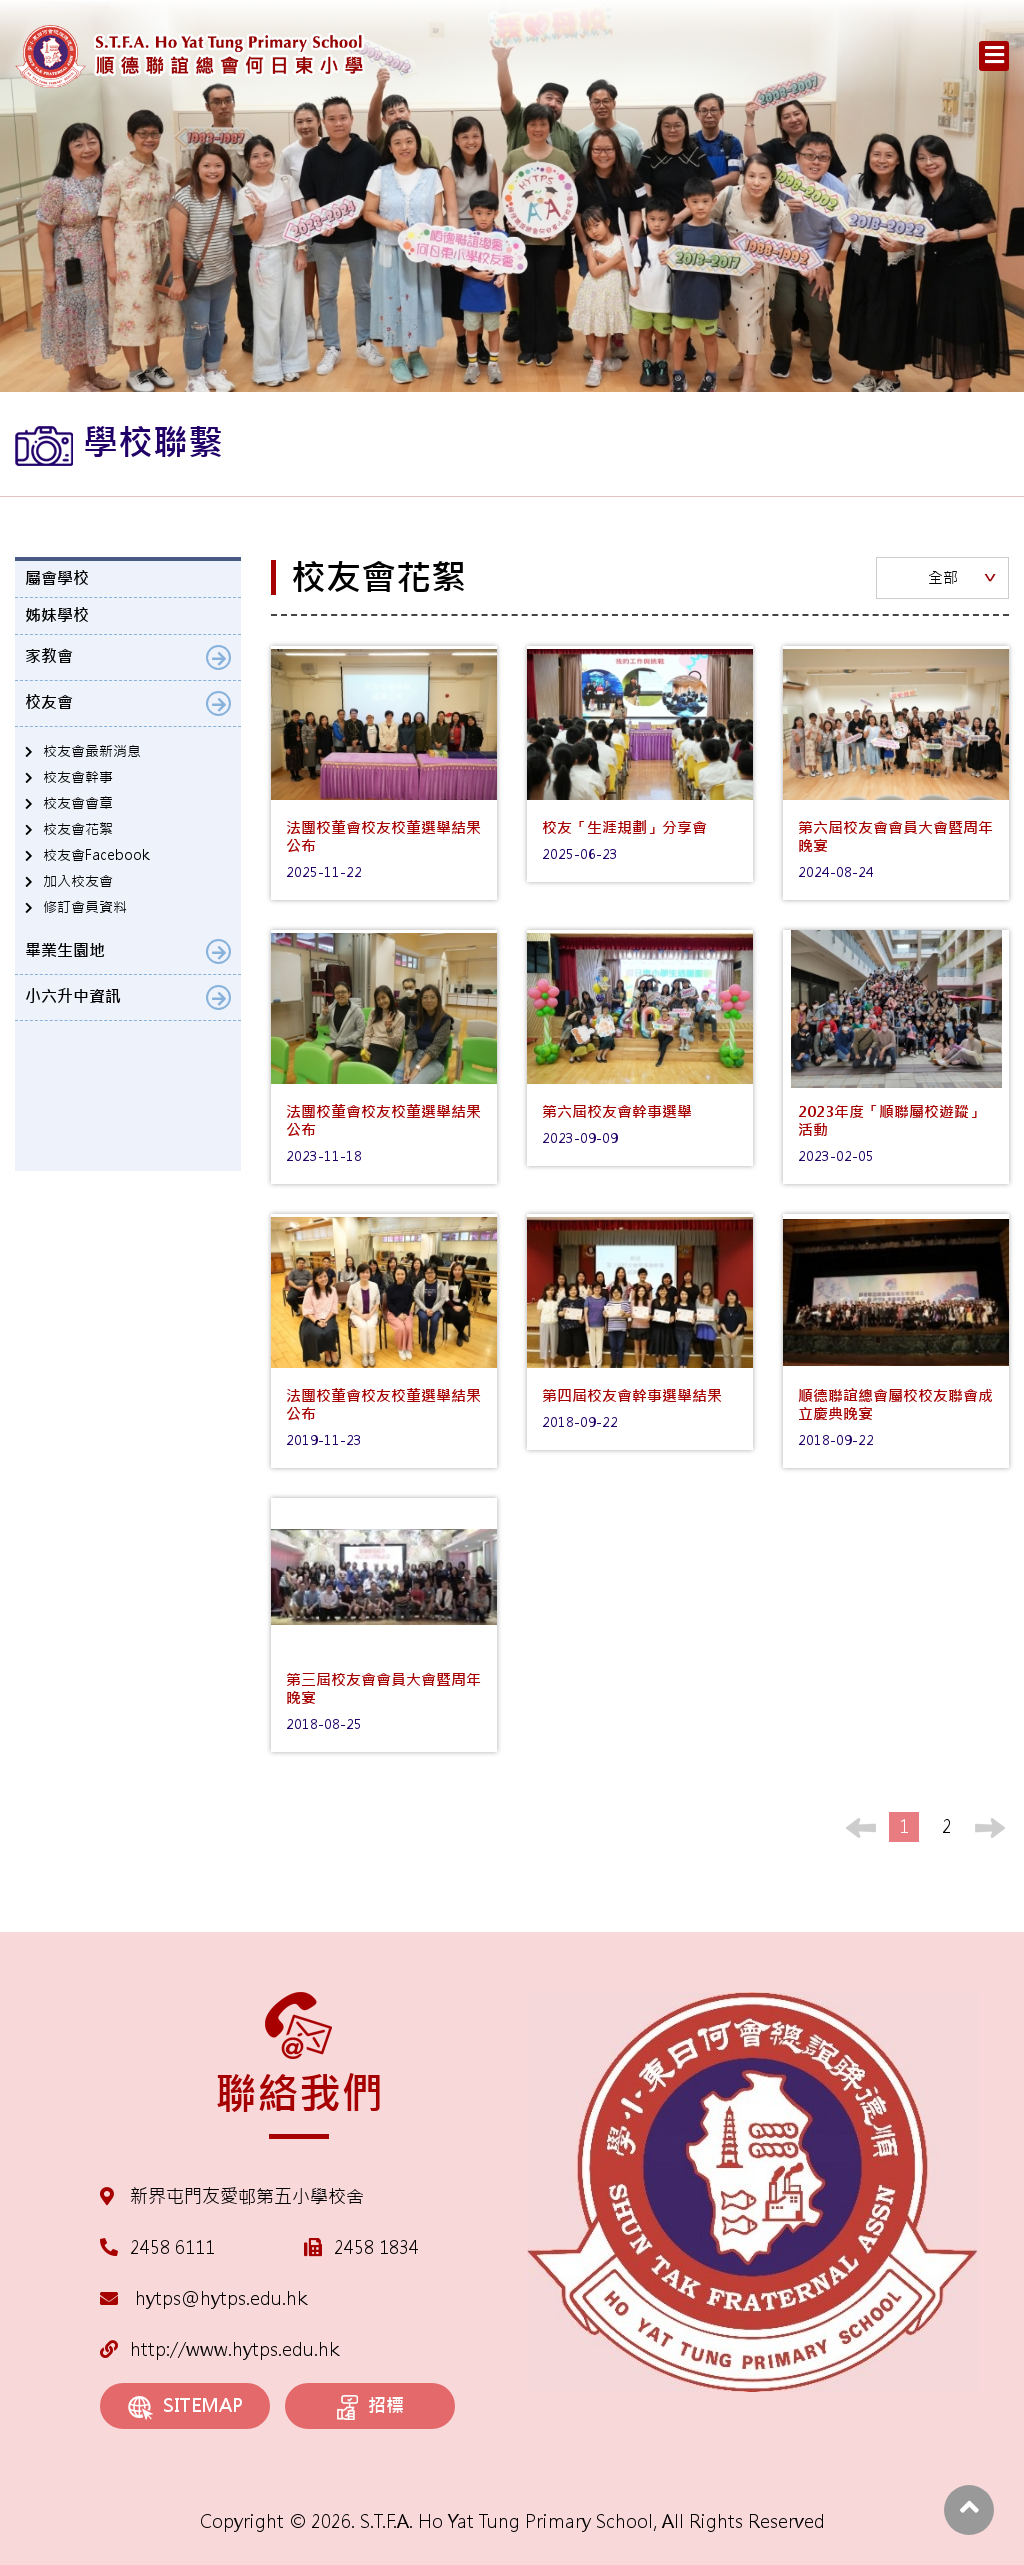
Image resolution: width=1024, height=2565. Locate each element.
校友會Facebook (96, 855)
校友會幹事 (78, 777)
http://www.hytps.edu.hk (219, 2349)
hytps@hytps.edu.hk (203, 2298)
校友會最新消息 (92, 751)
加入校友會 (78, 881)
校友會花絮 (78, 829)
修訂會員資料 (85, 907)
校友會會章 (78, 803)
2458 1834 (376, 2247)
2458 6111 (172, 2247)
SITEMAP (185, 2406)
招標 (370, 2407)
